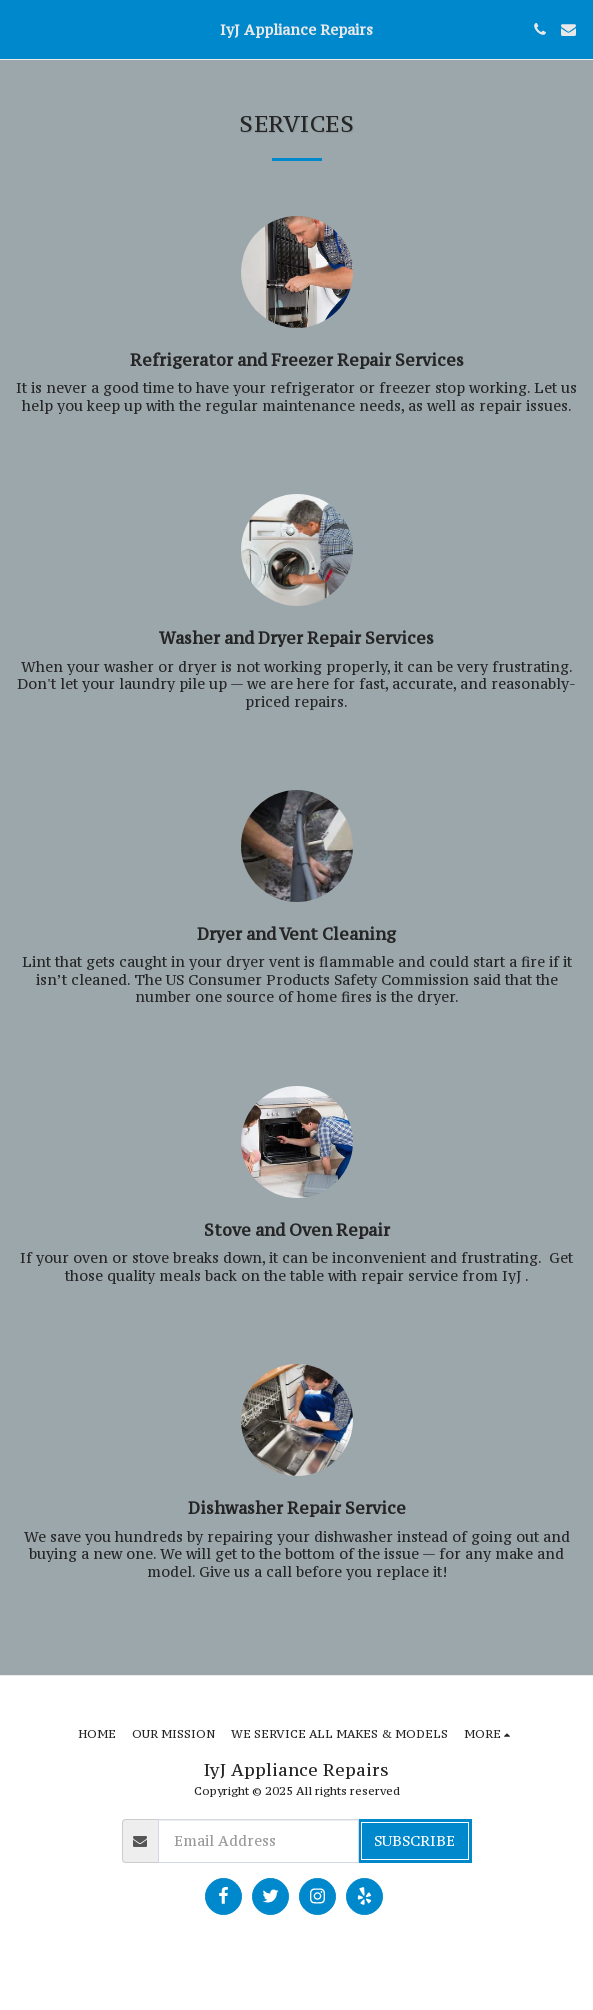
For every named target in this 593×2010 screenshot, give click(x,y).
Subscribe (414, 1840)
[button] (22, 28)
